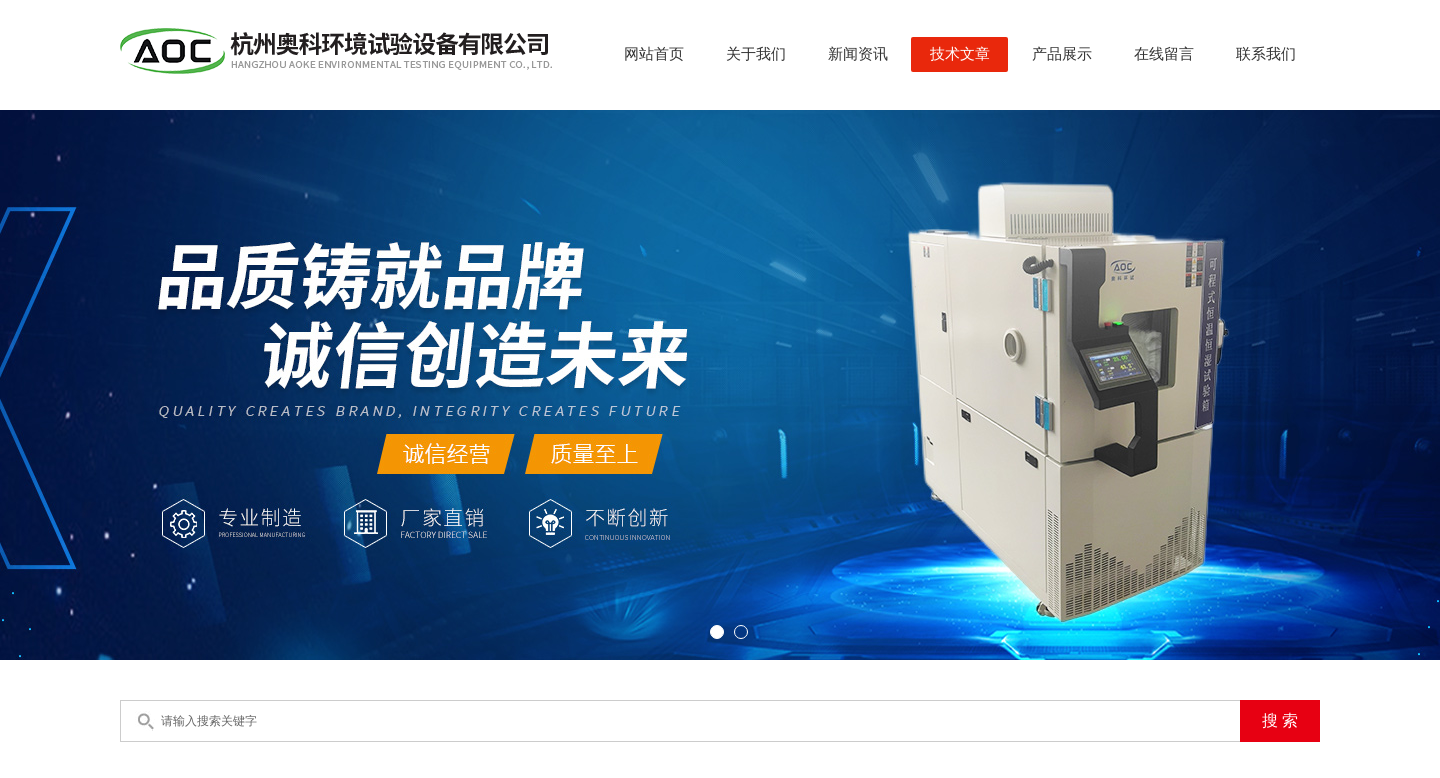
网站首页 (654, 54)
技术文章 (960, 54)
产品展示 (1062, 54)
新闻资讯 (858, 54)
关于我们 (756, 54)
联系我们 (1266, 54)
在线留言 (1164, 54)
